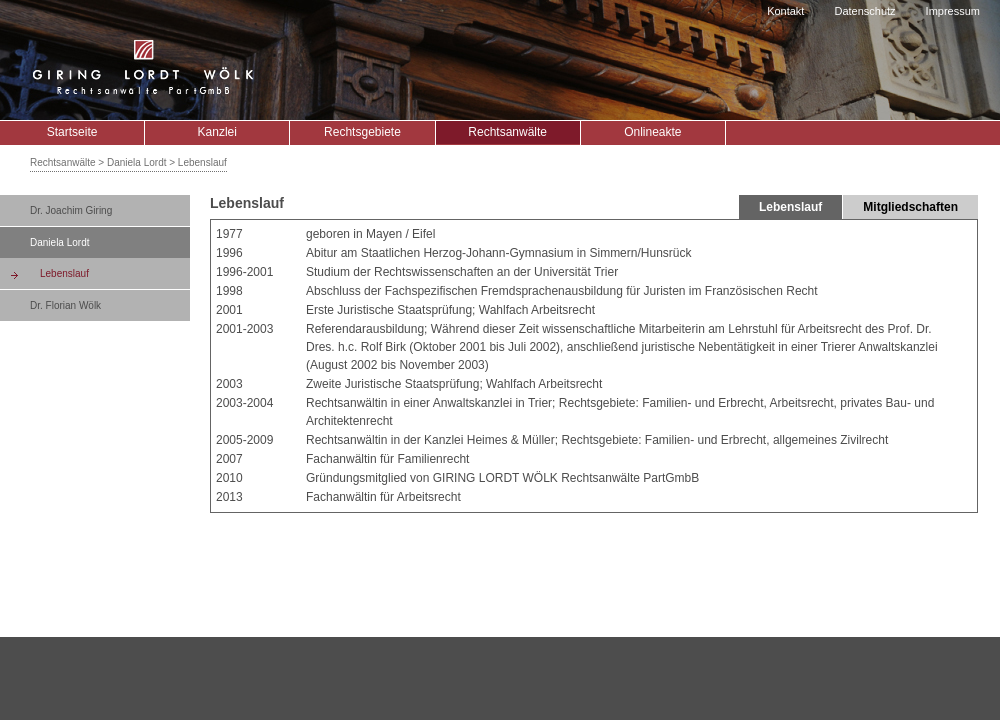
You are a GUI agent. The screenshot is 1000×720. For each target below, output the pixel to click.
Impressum (953, 11)
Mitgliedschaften (910, 207)
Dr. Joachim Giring (71, 210)
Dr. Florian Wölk (65, 305)
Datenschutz (864, 11)
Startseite (72, 132)
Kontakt (785, 11)
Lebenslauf (64, 273)
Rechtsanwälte (507, 132)
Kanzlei (217, 132)
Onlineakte (652, 132)
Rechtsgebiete (362, 132)
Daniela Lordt (59, 242)
